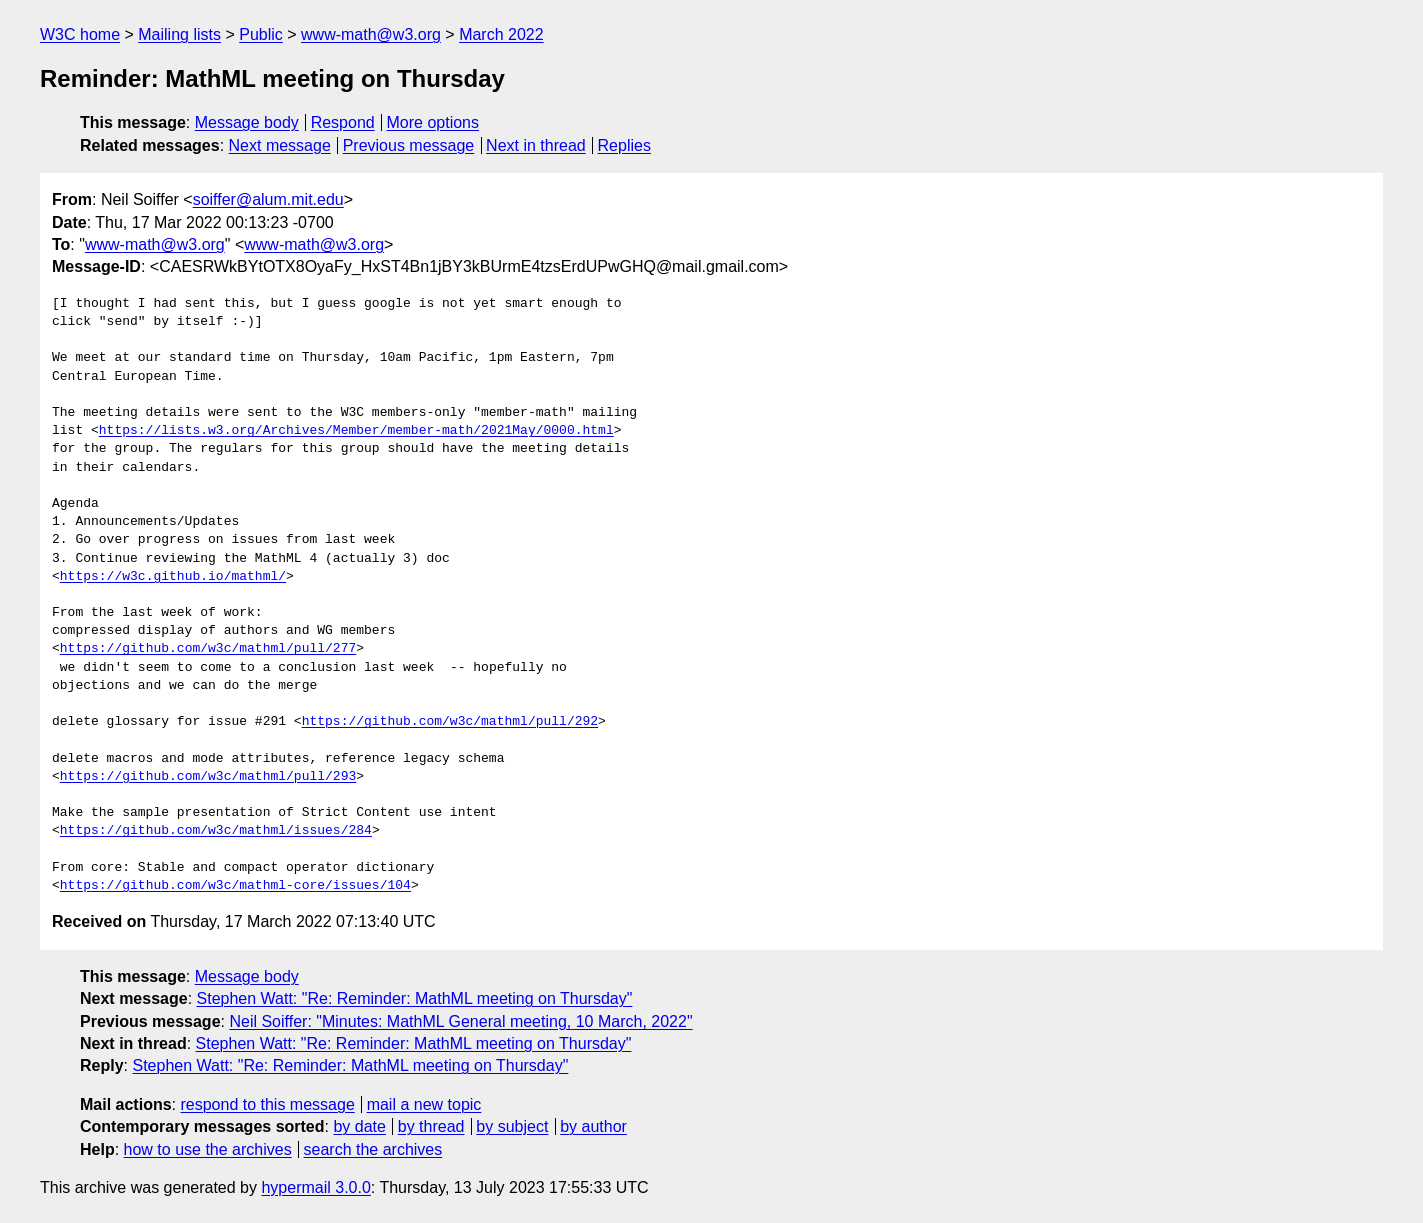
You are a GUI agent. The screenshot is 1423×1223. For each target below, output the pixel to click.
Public (261, 34)
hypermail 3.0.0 (315, 1187)
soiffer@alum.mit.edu (268, 199)
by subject (512, 1126)
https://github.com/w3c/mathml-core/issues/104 (235, 886)
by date (359, 1126)
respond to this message (267, 1104)
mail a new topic (424, 1104)
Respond (343, 122)
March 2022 (501, 34)
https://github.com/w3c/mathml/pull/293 (208, 777)
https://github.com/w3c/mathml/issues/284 (216, 831)
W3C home (80, 34)
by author (593, 1126)
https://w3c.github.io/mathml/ (173, 577)
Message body (247, 122)
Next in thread (536, 145)
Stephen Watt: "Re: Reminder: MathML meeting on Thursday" (415, 998)
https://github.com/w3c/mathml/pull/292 (450, 722)
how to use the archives (208, 1149)
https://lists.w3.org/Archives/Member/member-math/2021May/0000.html (356, 431)
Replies (624, 145)
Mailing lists (179, 34)
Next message (280, 145)
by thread (431, 1126)
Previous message (409, 145)
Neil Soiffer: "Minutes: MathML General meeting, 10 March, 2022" (460, 1021)
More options (433, 122)
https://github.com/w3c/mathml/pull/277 (208, 649)
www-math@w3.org (371, 34)
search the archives (373, 1149)
